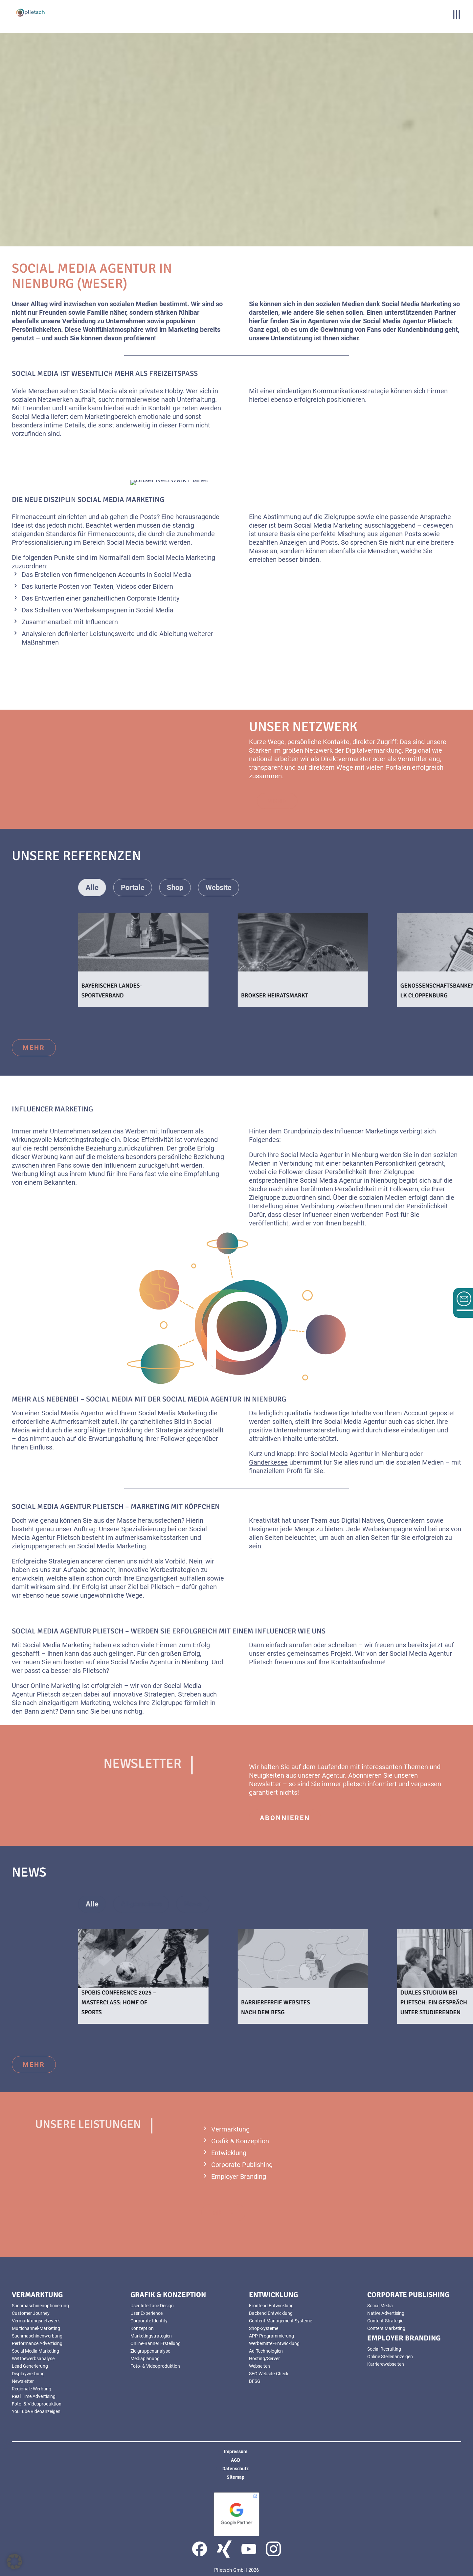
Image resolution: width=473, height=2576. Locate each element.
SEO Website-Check (268, 2373)
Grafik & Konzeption (240, 2141)
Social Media (380, 2305)
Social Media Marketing (35, 2351)
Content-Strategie (385, 2320)
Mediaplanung (145, 2358)
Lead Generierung (30, 2366)
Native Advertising (385, 2313)
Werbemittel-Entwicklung (274, 2343)
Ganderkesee (268, 1462)
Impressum (235, 2451)
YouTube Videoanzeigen (36, 2411)
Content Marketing (386, 2328)
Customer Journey (31, 2313)
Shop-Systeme (263, 2328)
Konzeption (142, 2328)
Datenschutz (235, 2468)
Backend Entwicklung (271, 2313)
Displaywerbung (28, 2373)
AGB (235, 2460)
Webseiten (259, 2366)
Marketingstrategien (151, 2335)
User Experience (146, 2313)
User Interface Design (152, 2305)
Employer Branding (238, 2176)
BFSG (254, 2381)
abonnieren (285, 1818)
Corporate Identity (149, 2320)
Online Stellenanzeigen (390, 2356)
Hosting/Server (264, 2358)
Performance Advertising (37, 2343)
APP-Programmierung (271, 2335)
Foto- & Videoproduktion (36, 2403)
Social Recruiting (384, 2349)
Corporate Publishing (242, 2165)
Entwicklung (228, 2153)
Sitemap (235, 2477)
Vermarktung (230, 2129)
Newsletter (23, 2381)
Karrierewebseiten (385, 2364)
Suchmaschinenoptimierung (40, 2305)
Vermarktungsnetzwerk (36, 2320)
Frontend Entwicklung (271, 2305)
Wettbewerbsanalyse (33, 2358)
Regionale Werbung (31, 2388)
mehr (34, 1048)
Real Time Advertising (34, 2396)
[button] (14, 2561)
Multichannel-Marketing (36, 2328)
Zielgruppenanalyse (150, 2351)
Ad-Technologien (266, 2351)
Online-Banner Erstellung (155, 2343)
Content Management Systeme (280, 2320)
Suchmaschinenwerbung (37, 2335)
